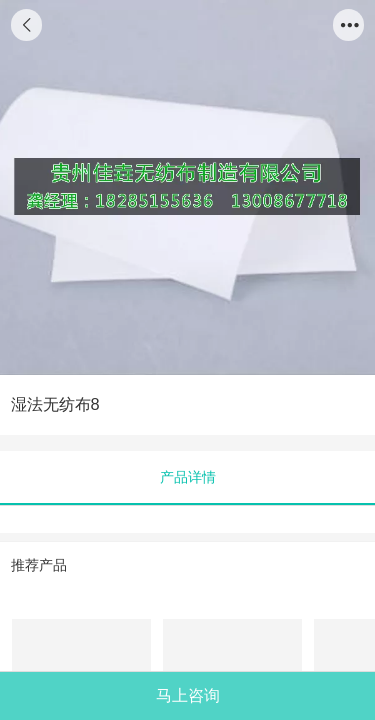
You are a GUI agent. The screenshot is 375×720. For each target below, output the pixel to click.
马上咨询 (188, 695)
